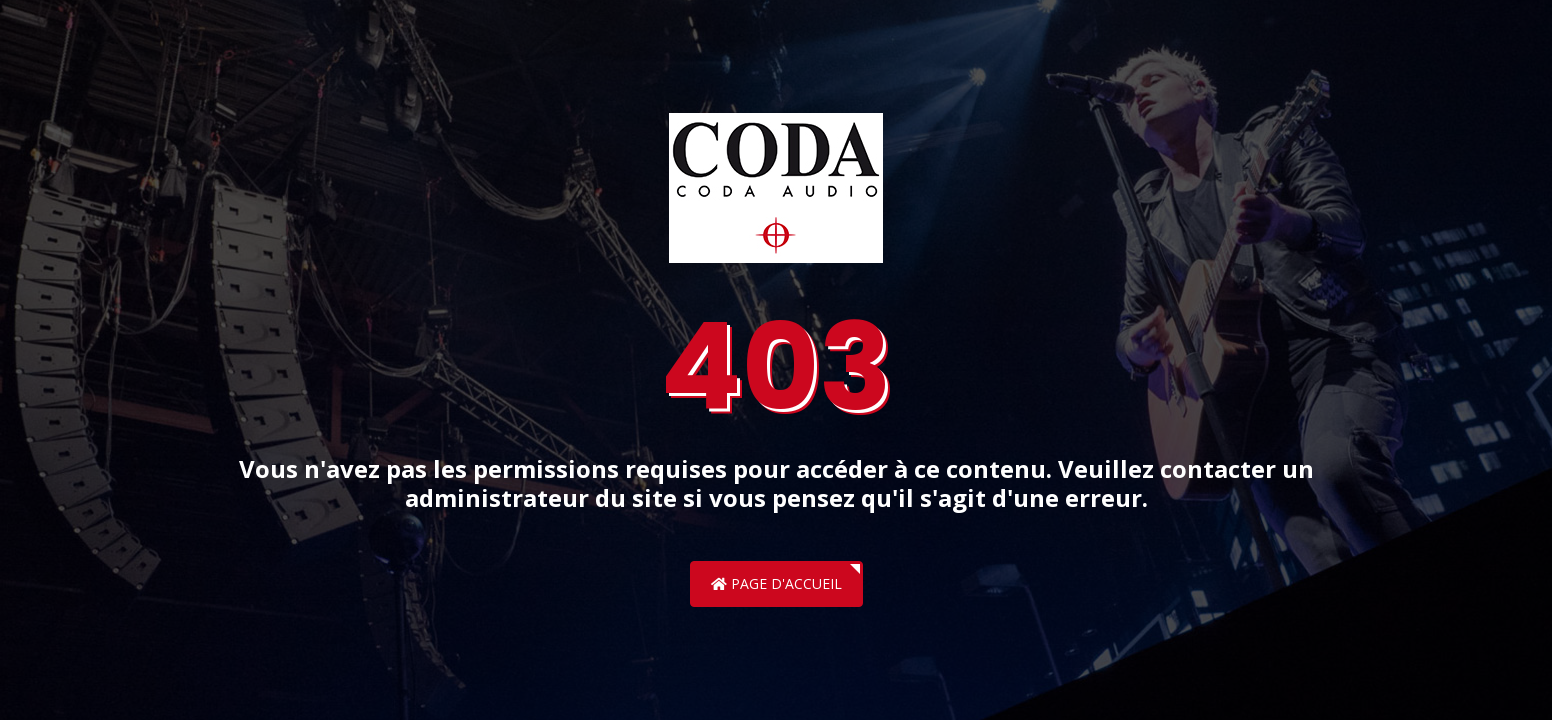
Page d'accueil (776, 583)
